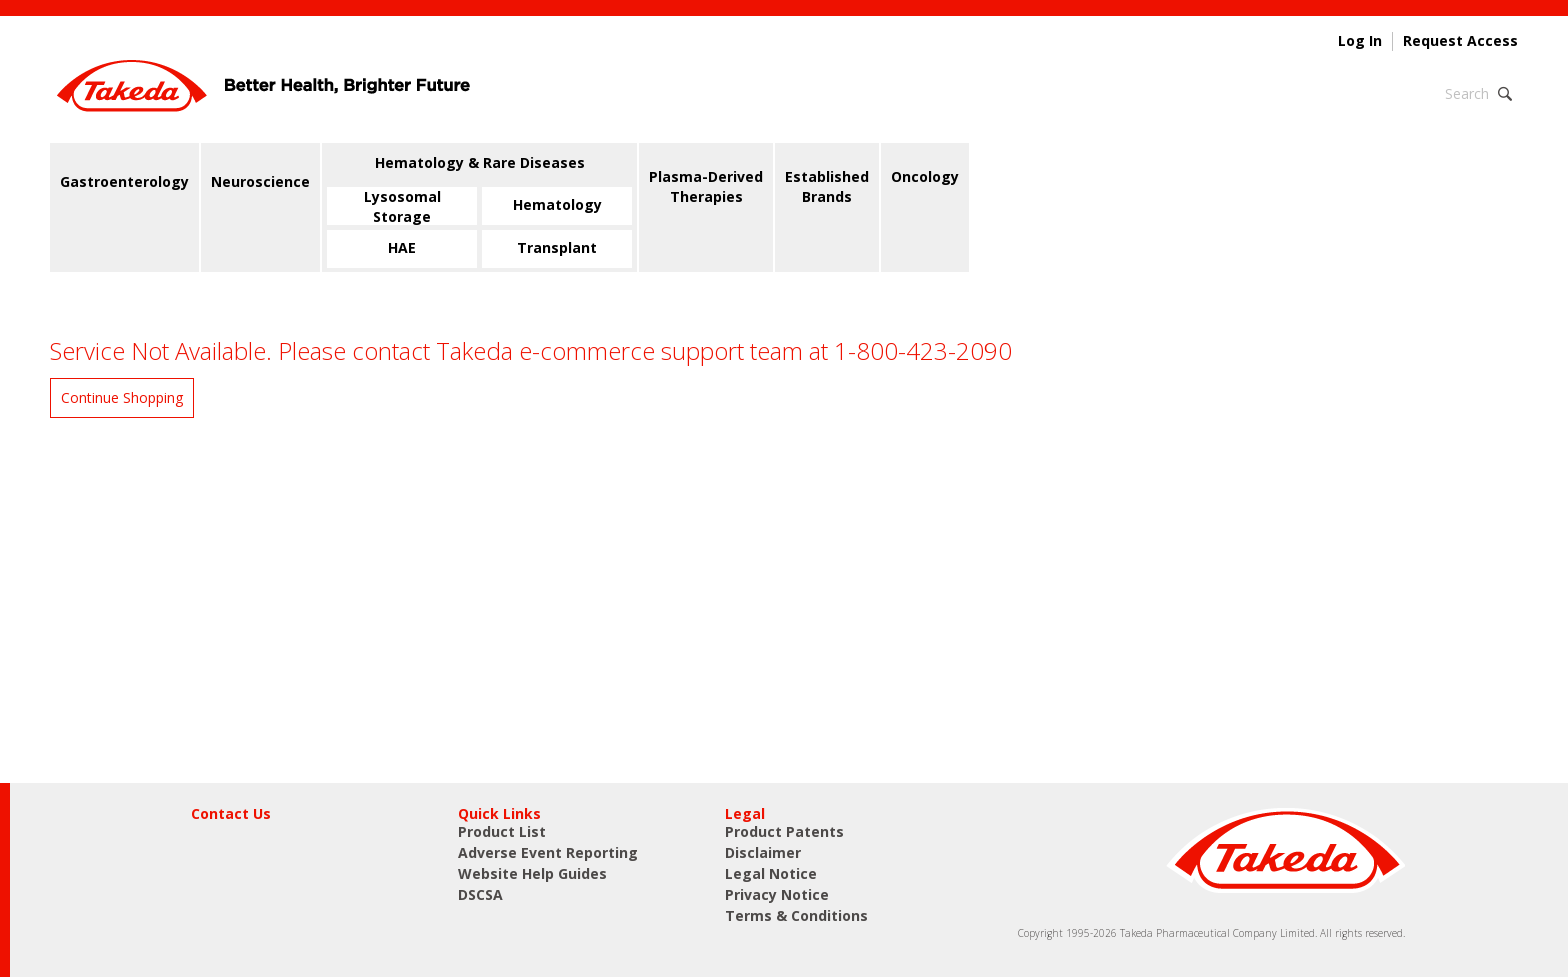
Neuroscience (260, 181)
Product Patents (784, 831)
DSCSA (480, 894)
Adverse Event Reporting (548, 852)
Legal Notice (771, 873)
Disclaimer (763, 852)
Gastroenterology (124, 181)
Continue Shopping (122, 397)
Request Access (1460, 41)
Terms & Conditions (796, 915)
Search (1467, 93)
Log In (1360, 41)
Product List (502, 831)
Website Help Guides (532, 873)
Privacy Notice (777, 894)
